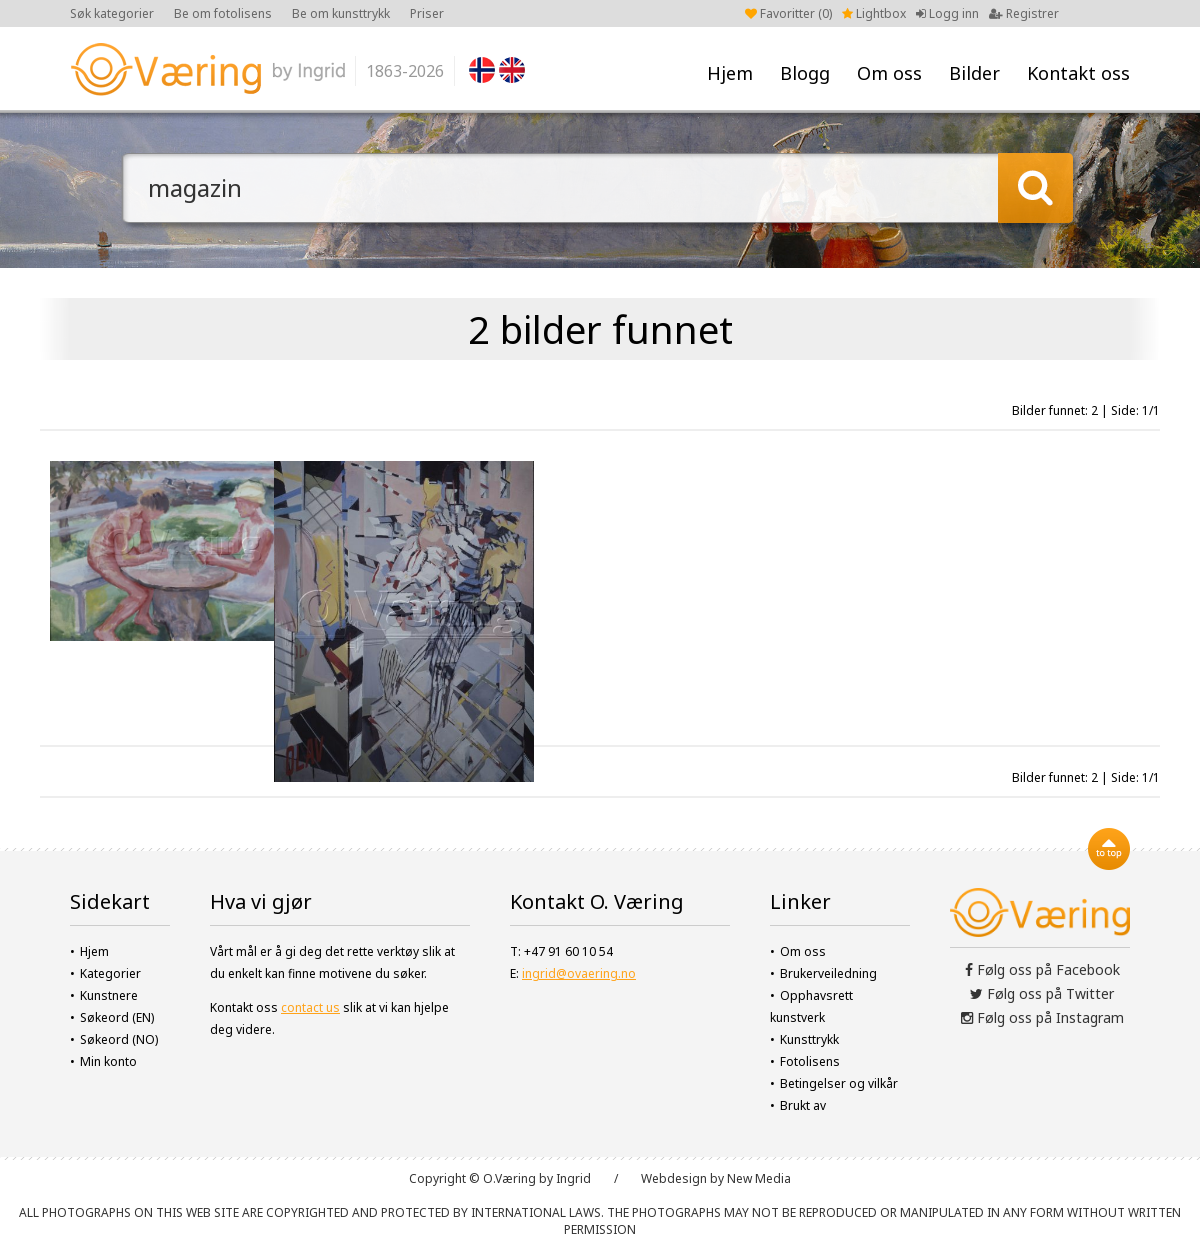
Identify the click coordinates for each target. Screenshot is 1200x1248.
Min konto (108, 1061)
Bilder (974, 73)
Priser (427, 13)
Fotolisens (810, 1061)
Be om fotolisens (223, 13)
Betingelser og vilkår (839, 1083)
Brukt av (803, 1105)
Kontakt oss (1078, 73)
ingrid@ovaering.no (579, 973)
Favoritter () (788, 13)
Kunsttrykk (809, 1039)
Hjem (730, 73)
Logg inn (947, 13)
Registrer (1024, 13)
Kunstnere (109, 995)
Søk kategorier (112, 13)
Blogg (805, 73)
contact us (310, 1007)
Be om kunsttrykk (341, 13)
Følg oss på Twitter (1042, 993)
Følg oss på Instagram (1042, 1017)
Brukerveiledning (828, 973)
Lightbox (874, 13)
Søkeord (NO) (119, 1039)
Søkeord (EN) (117, 1017)
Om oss (889, 73)
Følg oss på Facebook (1042, 969)
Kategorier (110, 973)
